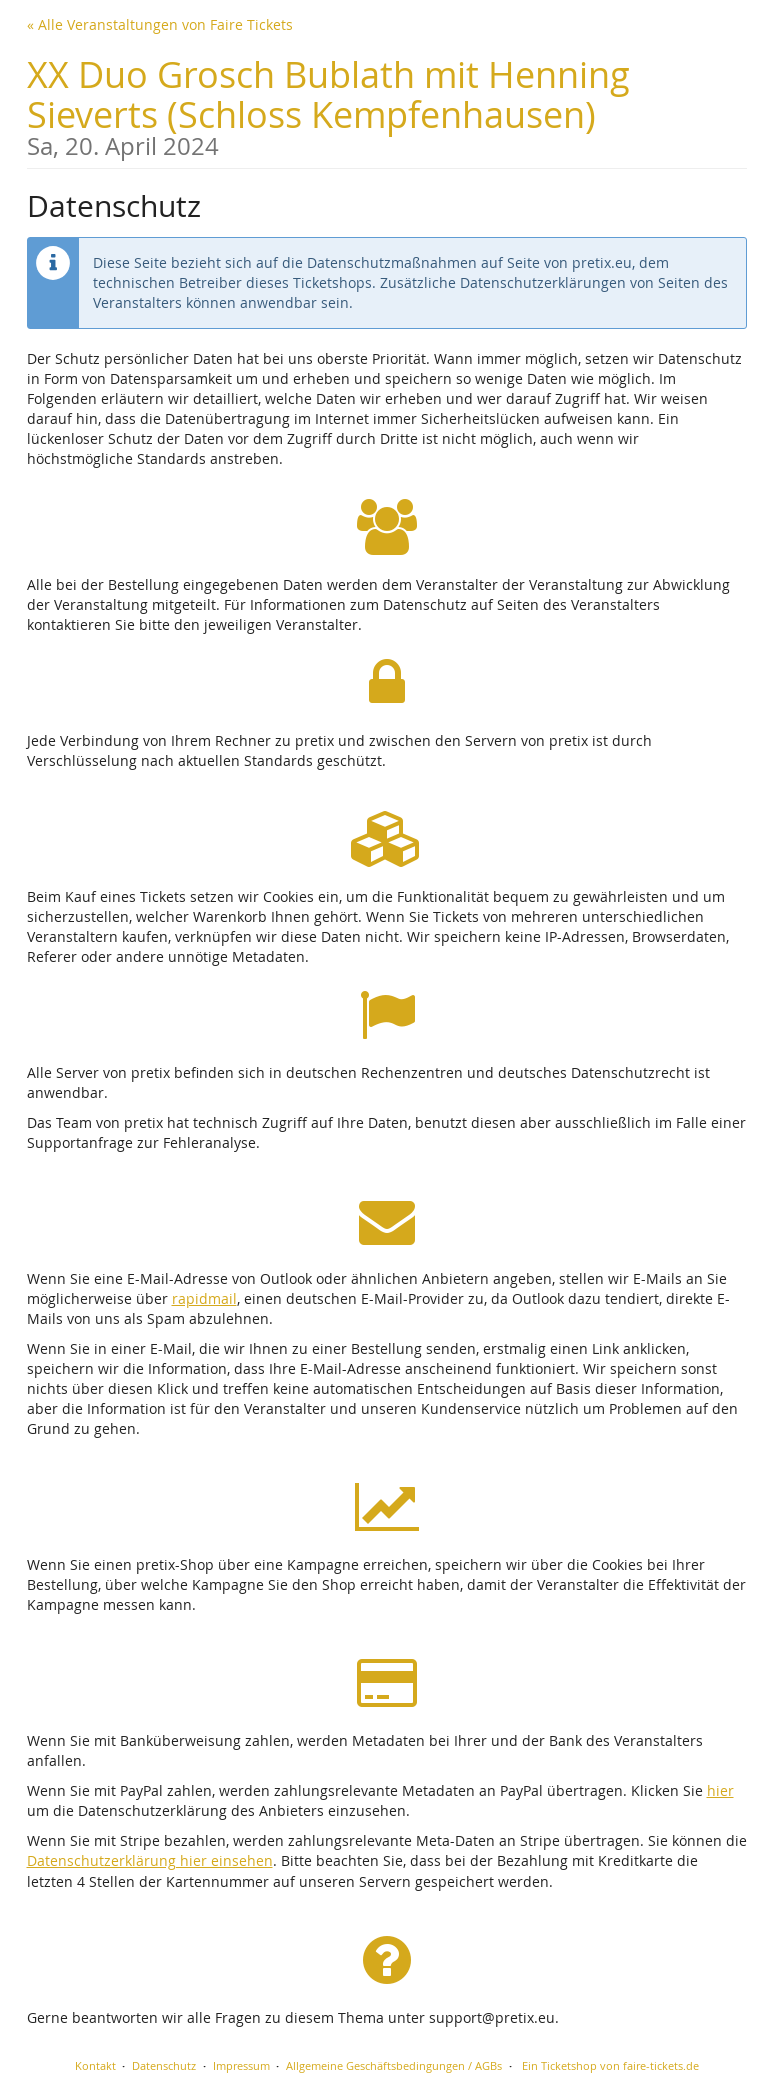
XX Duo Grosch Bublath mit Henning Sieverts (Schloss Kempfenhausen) (387, 104)
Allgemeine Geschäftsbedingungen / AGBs (394, 2065)
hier (720, 1790)
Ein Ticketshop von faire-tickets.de (610, 2065)
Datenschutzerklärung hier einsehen (150, 1860)
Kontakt (95, 2065)
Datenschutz (164, 2065)
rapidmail (204, 1298)
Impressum (241, 2065)
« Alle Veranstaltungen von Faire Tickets (160, 24)
